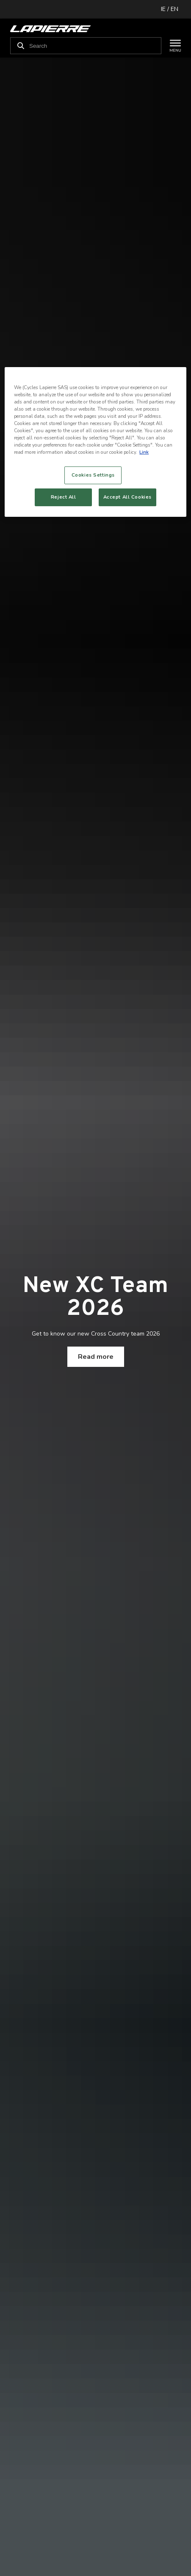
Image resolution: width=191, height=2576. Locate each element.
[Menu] (171, 45)
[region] (95, 442)
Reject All (63, 497)
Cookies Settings (93, 475)
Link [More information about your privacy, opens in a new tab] (144, 452)
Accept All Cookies (127, 497)
